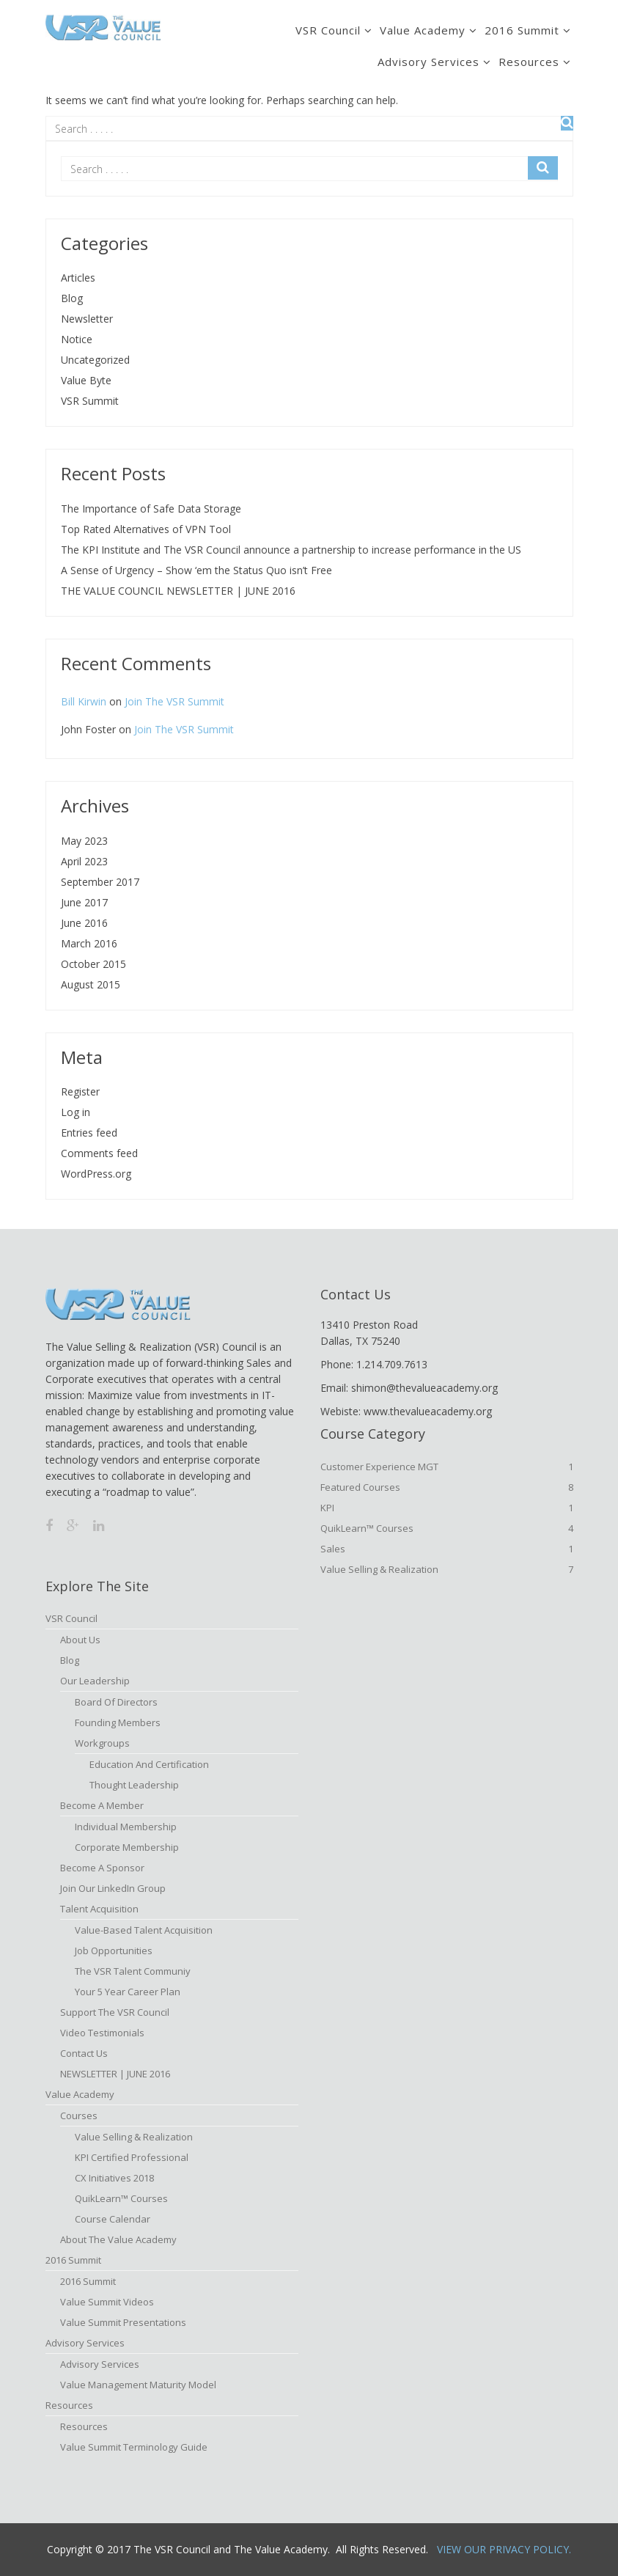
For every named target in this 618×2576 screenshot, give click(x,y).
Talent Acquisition (99, 1908)
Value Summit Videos (107, 2301)
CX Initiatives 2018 (114, 2177)
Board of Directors (116, 1702)
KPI (446, 1507)
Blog (72, 298)
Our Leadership (95, 1680)
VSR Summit (90, 401)
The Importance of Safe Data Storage (151, 508)
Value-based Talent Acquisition (144, 1930)
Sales (446, 1548)
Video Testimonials (102, 2032)
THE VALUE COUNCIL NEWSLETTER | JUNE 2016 (178, 591)
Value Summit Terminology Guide (133, 2447)
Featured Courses (446, 1487)
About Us (80, 1639)
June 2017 (84, 902)
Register (80, 1091)
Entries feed (89, 1133)
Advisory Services (428, 61)
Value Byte (86, 380)
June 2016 (84, 923)
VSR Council (328, 30)
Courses (79, 2115)
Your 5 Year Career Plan (127, 1991)
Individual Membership (126, 1826)
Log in (75, 1112)
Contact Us (84, 2053)
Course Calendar (112, 2218)
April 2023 (84, 861)
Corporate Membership (127, 1847)
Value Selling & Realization (446, 1569)
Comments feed (99, 1153)
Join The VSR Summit (174, 701)
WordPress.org (96, 1174)
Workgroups (102, 1743)
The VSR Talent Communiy (133, 1971)
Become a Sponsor (102, 1867)
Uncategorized (95, 360)
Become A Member (102, 1805)
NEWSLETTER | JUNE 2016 (115, 2073)
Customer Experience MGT (446, 1466)
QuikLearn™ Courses (446, 1528)
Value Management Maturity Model (138, 2384)
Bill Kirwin (83, 701)
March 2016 (89, 943)
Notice (76, 339)
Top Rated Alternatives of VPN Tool (146, 529)
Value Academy (423, 30)
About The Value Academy (118, 2239)
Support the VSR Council (114, 2012)
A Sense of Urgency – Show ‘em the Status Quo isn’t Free (196, 570)
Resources (529, 61)
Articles (78, 278)
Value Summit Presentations (123, 2322)
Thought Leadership (134, 1784)
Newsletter (87, 319)
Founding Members (118, 1722)
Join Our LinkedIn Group (113, 1888)
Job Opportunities (113, 1950)
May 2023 (84, 841)
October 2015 (93, 964)
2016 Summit (522, 30)
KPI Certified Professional (131, 2157)
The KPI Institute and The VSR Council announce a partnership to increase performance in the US (291, 550)
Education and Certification (149, 1764)
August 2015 (90, 984)
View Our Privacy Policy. (504, 2549)
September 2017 (100, 882)
